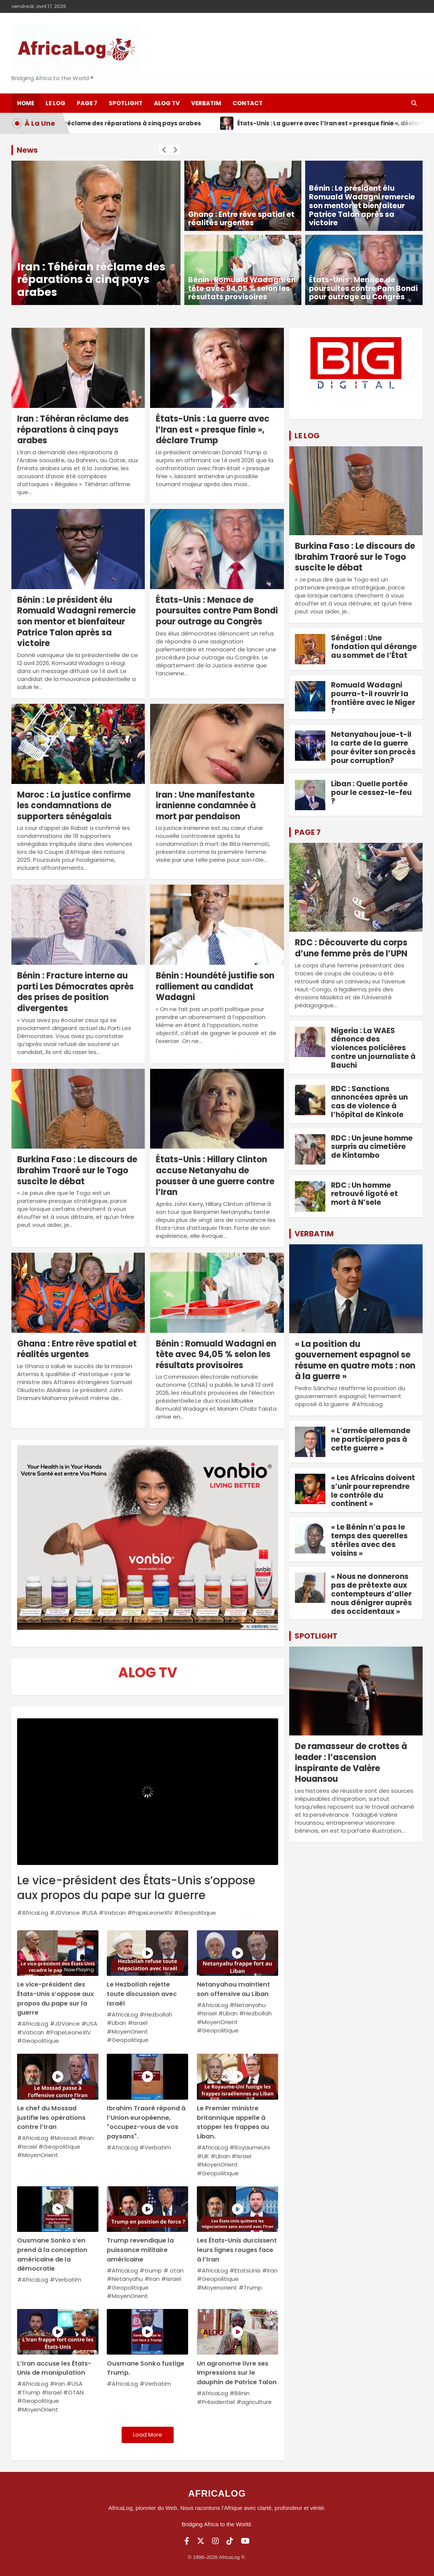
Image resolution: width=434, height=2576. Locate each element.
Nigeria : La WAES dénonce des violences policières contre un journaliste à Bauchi (373, 1048)
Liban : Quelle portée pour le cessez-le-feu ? (371, 792)
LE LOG (307, 435)
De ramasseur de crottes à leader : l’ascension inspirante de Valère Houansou (351, 1762)
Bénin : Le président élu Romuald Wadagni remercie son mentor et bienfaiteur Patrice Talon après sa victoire (362, 205)
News (27, 150)
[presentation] (164, 150)
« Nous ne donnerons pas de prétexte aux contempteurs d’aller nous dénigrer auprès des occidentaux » (371, 1593)
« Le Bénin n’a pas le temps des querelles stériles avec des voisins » (369, 1540)
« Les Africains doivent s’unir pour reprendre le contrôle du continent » (373, 1491)
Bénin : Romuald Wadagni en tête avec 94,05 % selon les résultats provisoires (242, 288)
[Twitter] (200, 2541)
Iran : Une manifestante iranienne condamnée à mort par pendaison (206, 805)
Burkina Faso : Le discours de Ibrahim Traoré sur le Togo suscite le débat (77, 1170)
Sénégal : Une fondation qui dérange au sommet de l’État (374, 647)
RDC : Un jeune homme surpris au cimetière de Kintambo (372, 1147)
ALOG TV (167, 103)
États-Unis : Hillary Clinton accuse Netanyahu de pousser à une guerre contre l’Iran (215, 1176)
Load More (147, 2435)
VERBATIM (314, 1233)
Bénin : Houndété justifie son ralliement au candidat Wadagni (215, 986)
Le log (55, 103)
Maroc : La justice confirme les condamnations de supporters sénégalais (74, 805)
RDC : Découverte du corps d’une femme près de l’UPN (351, 948)
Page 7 (87, 103)
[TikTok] (230, 2541)
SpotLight (126, 103)
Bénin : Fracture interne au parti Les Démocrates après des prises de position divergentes (75, 992)
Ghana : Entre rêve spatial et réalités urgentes (241, 218)
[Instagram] (215, 2541)
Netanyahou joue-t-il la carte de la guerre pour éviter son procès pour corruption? (373, 747)
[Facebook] (186, 2541)
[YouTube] (245, 2541)
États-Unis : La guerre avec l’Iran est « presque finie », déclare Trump (212, 429)
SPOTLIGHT (316, 1636)
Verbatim (206, 103)
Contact (248, 103)
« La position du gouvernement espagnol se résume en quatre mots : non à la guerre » (355, 1360)
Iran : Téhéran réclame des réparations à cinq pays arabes (91, 279)
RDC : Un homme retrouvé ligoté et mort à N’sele (364, 1194)
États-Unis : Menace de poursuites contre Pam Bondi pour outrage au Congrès (363, 288)
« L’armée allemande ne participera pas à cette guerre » (370, 1439)
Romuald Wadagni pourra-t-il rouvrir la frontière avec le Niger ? (373, 698)
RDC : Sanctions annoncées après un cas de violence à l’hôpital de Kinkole (369, 1102)
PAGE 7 (308, 832)
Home (25, 103)
